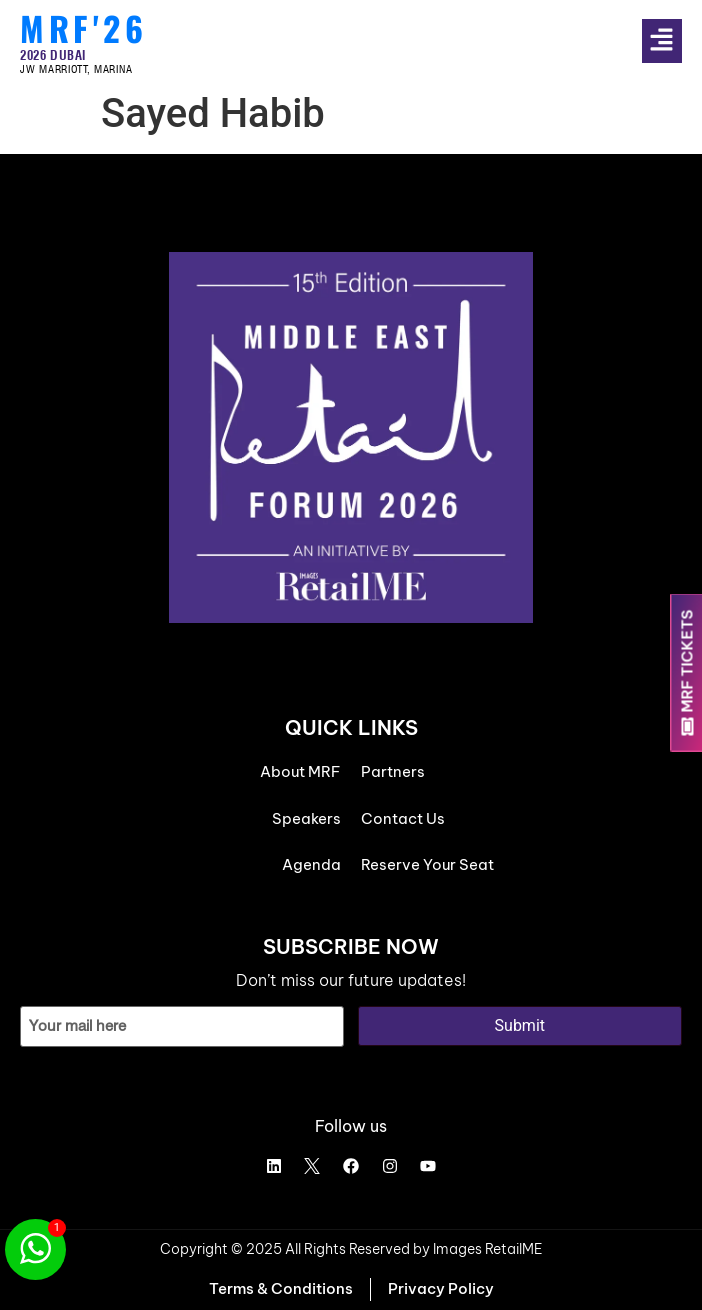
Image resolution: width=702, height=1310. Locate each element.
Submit (520, 1025)
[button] (672, 41)
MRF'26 (83, 28)
